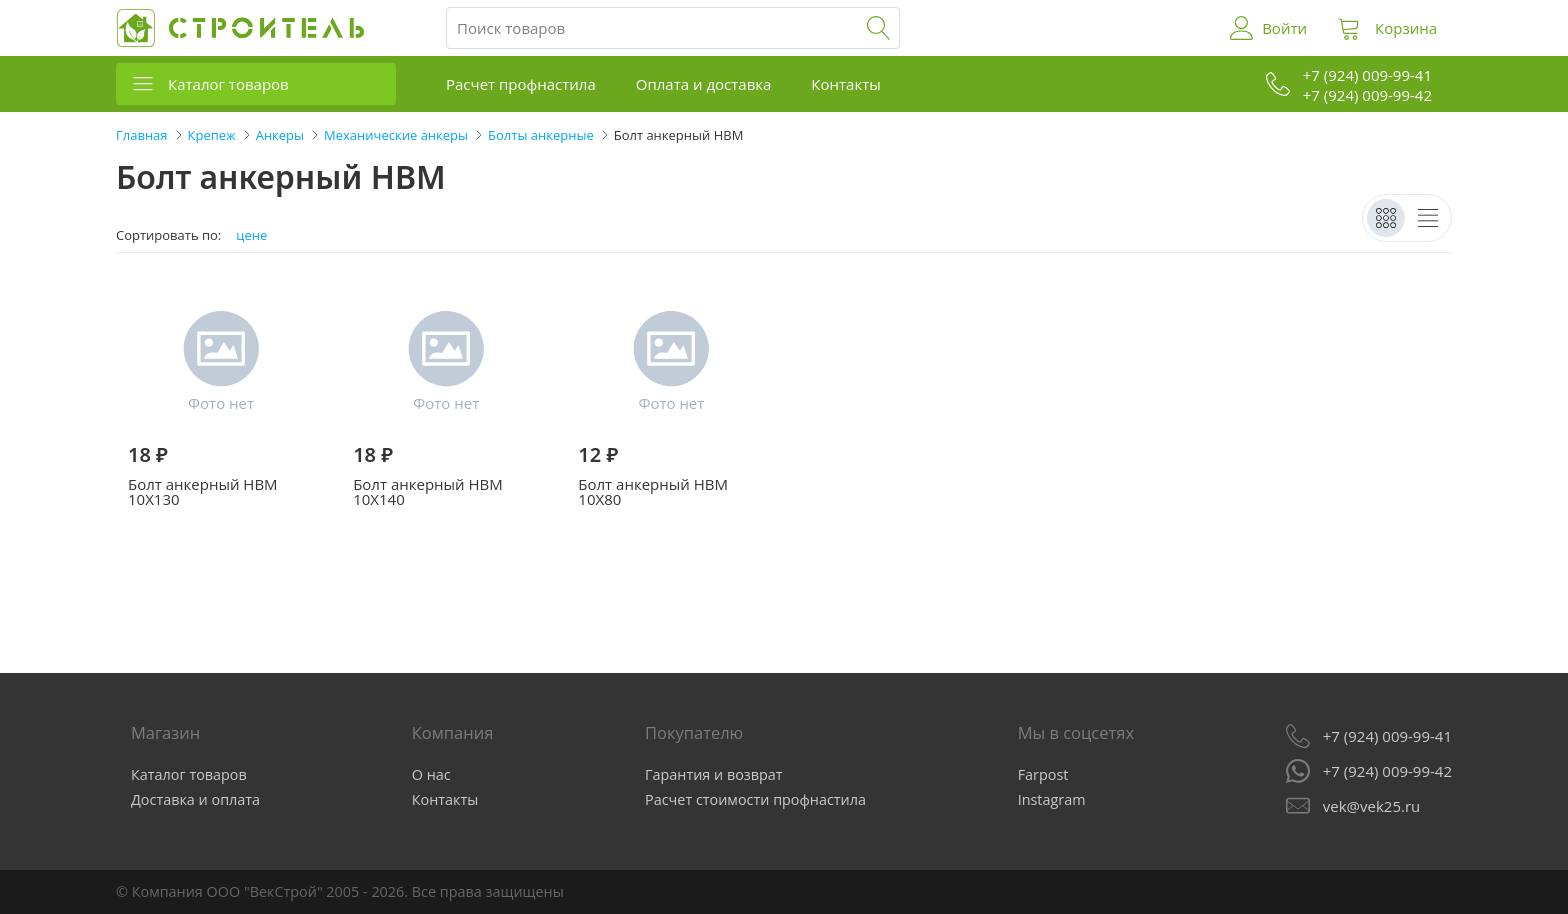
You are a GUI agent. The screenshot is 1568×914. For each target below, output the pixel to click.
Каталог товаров (228, 84)
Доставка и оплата (195, 799)
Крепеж (212, 135)
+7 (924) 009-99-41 (1387, 736)
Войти (1284, 28)
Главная (142, 135)
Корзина (1406, 28)
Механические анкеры (396, 135)
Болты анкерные (541, 135)
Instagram (1052, 799)
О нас (431, 774)
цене (251, 235)
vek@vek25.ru (1371, 806)
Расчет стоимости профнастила (755, 799)
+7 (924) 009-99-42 (1387, 771)
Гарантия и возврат (714, 774)
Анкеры (280, 135)
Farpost (1043, 774)
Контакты (845, 84)
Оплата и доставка (704, 84)
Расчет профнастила (521, 84)
